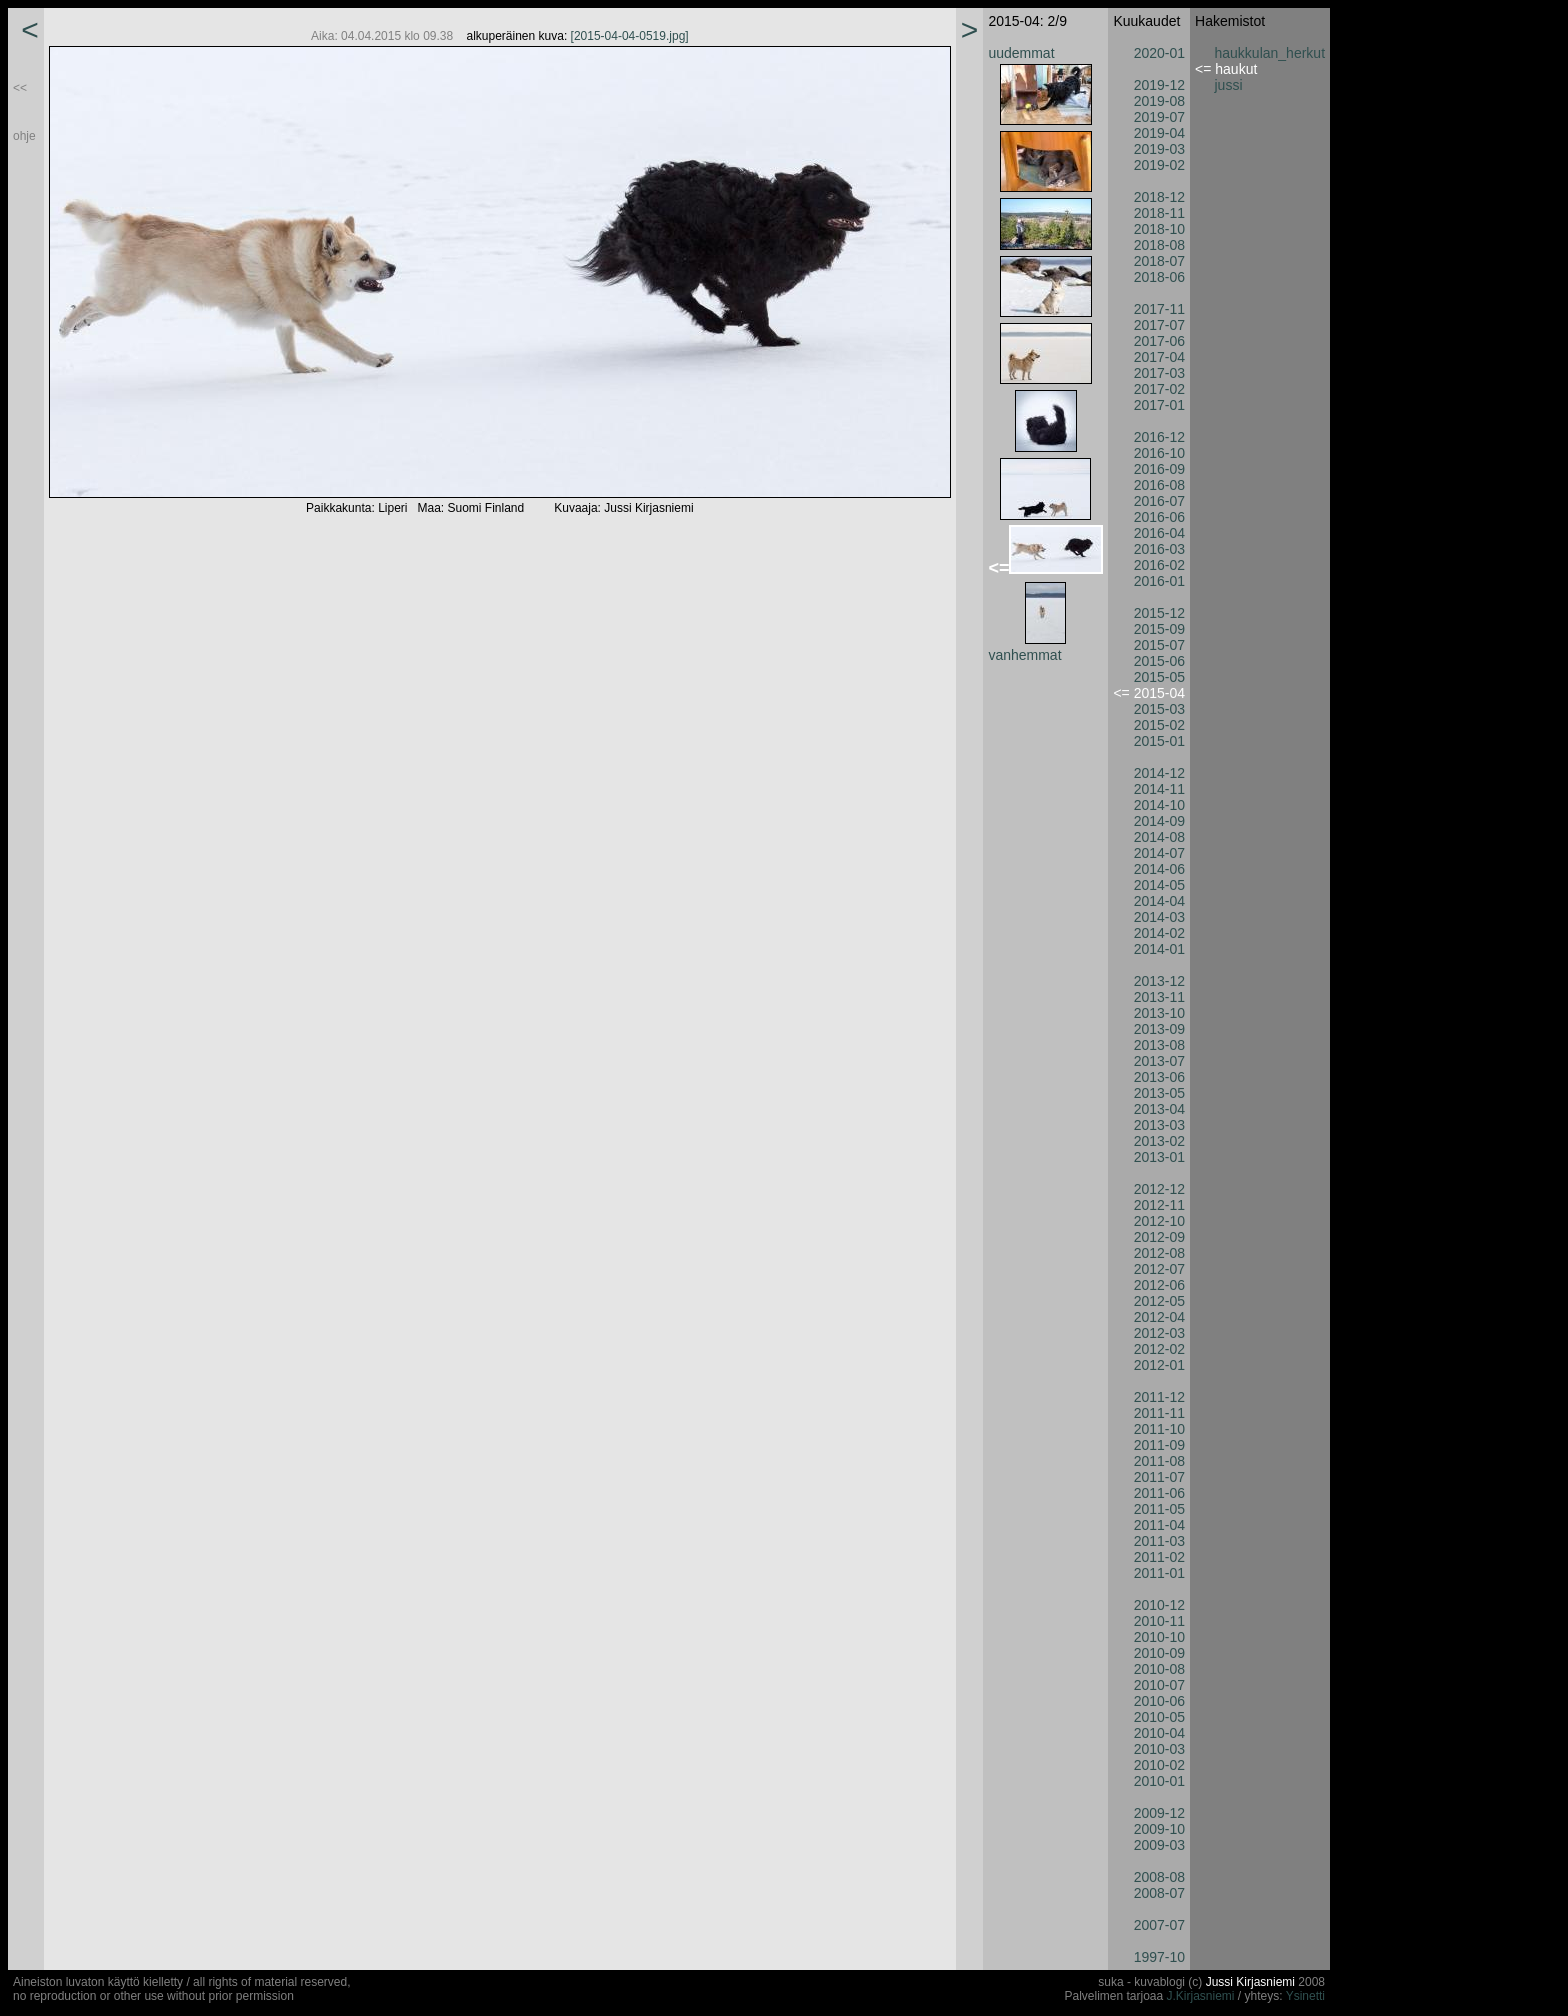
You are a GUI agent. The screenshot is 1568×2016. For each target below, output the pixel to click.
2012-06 (1159, 1285)
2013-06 (1159, 1077)
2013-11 (1159, 997)
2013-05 (1159, 1093)
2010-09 (1159, 1653)
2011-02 (1159, 1557)
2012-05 (1159, 1301)
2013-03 (1159, 1125)
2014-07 (1159, 853)
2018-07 (1159, 261)
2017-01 (1159, 405)
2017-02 (1159, 389)
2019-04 (1159, 133)
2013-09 (1159, 1029)
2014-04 (1159, 901)
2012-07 (1159, 1269)
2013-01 (1159, 1157)
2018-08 (1159, 245)
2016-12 (1159, 437)
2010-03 (1159, 1749)
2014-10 (1159, 805)
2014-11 (1159, 789)
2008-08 (1159, 1877)
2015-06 (1159, 661)
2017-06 (1159, 341)
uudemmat (1021, 53)
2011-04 (1159, 1525)
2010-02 (1159, 1765)
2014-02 (1159, 933)
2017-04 (1159, 357)
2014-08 (1159, 837)
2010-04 (1159, 1733)
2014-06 (1159, 869)
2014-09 (1159, 821)
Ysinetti (1305, 1996)
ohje (24, 136)
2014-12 (1159, 773)
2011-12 (1159, 1397)
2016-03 (1159, 549)
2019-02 (1159, 165)
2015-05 (1159, 677)
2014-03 (1159, 917)
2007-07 (1159, 1925)
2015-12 (1159, 613)
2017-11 (1159, 309)
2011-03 (1159, 1541)
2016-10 (1159, 453)
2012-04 (1159, 1317)
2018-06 (1159, 277)
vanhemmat (1024, 655)
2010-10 (1159, 1637)
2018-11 (1159, 213)
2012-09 (1159, 1237)
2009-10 (1159, 1829)
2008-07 (1159, 1893)
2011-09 (1159, 1445)
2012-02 (1159, 1349)
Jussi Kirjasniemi (1250, 1982)
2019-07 (1159, 117)
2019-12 (1159, 85)
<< (20, 88)
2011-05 (1159, 1509)
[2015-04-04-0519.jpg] (630, 36)
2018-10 (1159, 229)
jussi (1229, 85)
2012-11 (1159, 1205)
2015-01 (1159, 741)
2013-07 (1159, 1061)
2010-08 (1159, 1669)
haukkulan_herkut (1270, 53)
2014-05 (1159, 885)
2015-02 (1159, 725)
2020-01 (1159, 53)
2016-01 (1159, 581)
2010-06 (1159, 1701)
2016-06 (1159, 517)
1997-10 (1159, 1957)
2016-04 (1159, 533)
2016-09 (1159, 469)
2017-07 (1159, 325)
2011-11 (1159, 1413)
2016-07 (1159, 501)
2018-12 (1159, 197)
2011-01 (1159, 1573)
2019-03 (1159, 149)
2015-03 (1159, 709)
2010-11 (1159, 1621)
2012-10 (1159, 1221)
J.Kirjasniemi (1201, 1996)
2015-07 (1159, 645)
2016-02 (1159, 565)
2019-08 (1159, 101)
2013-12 (1159, 981)
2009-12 (1159, 1813)
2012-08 (1159, 1253)
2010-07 (1159, 1685)
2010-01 (1159, 1781)
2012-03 (1159, 1333)
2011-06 (1159, 1493)
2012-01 (1159, 1365)
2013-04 (1159, 1109)
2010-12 (1159, 1605)
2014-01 (1159, 949)
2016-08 (1159, 485)
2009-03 (1159, 1845)
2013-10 (1159, 1013)
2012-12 (1159, 1189)
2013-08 (1159, 1045)
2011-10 (1159, 1429)
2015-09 (1159, 629)
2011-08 (1159, 1461)
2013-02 (1159, 1141)
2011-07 (1159, 1477)
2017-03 (1159, 373)
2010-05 (1159, 1717)
